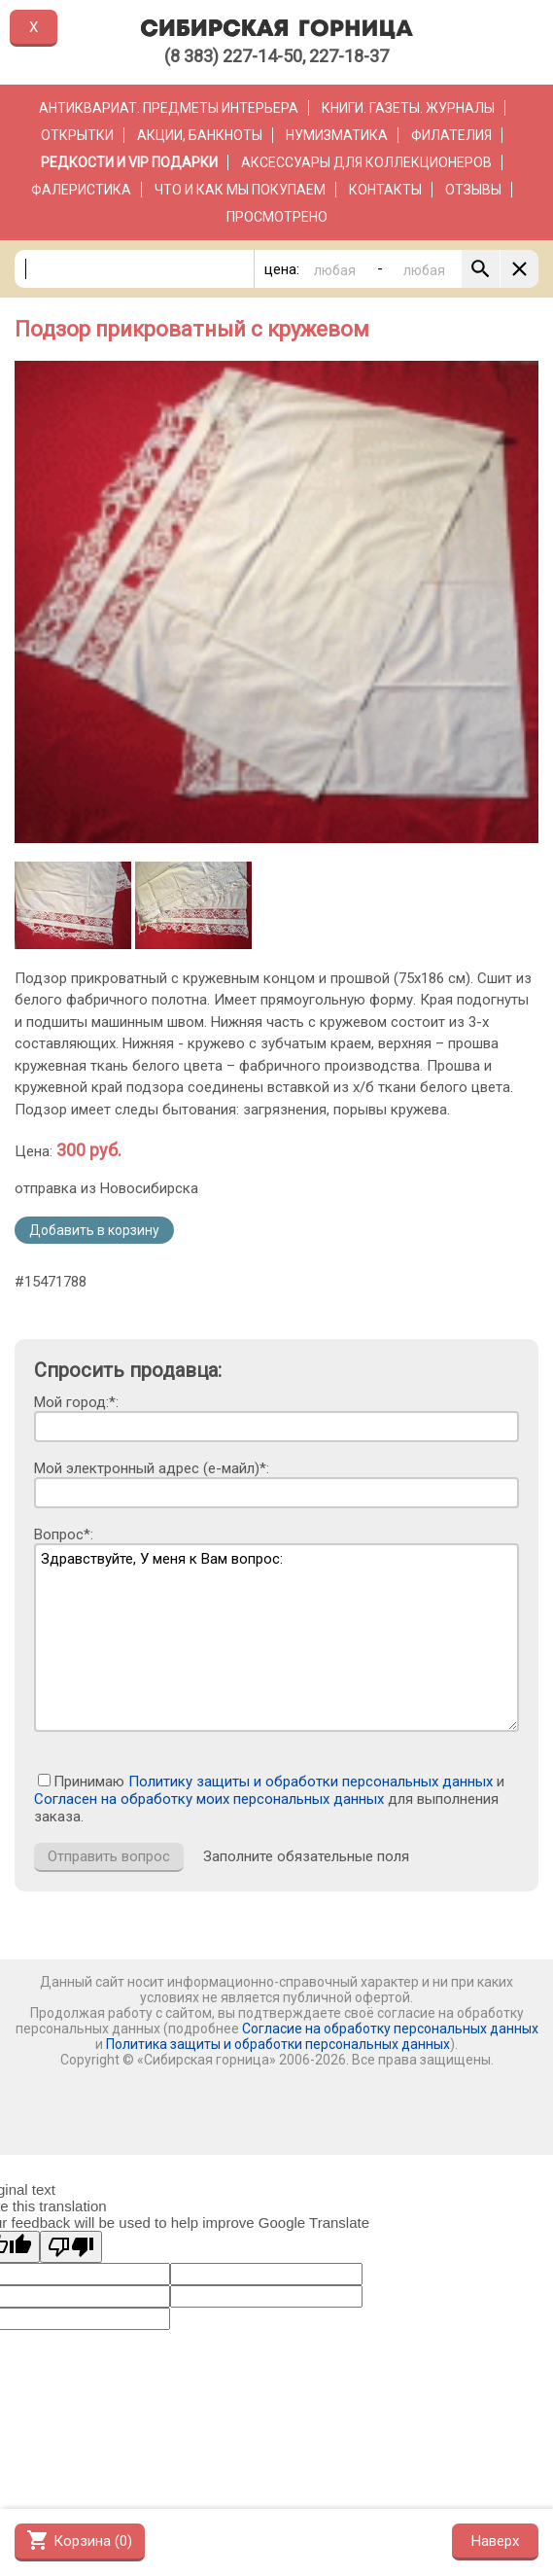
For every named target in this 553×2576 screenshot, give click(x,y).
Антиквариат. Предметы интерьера (168, 108)
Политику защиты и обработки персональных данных (310, 1781)
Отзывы (473, 189)
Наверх (495, 2541)
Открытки (77, 135)
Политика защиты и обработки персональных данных (278, 2044)
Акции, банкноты (199, 135)
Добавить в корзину (94, 1230)
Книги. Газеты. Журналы (408, 108)
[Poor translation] (71, 2247)
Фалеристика (81, 189)
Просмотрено (277, 217)
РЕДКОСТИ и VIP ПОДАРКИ (129, 162)
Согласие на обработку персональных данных (390, 2028)
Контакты (385, 189)
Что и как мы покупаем (240, 189)
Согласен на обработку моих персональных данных (209, 1799)
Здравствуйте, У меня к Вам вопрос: (276, 1637)
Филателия (451, 135)
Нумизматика (337, 135)
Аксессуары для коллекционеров (366, 162)
